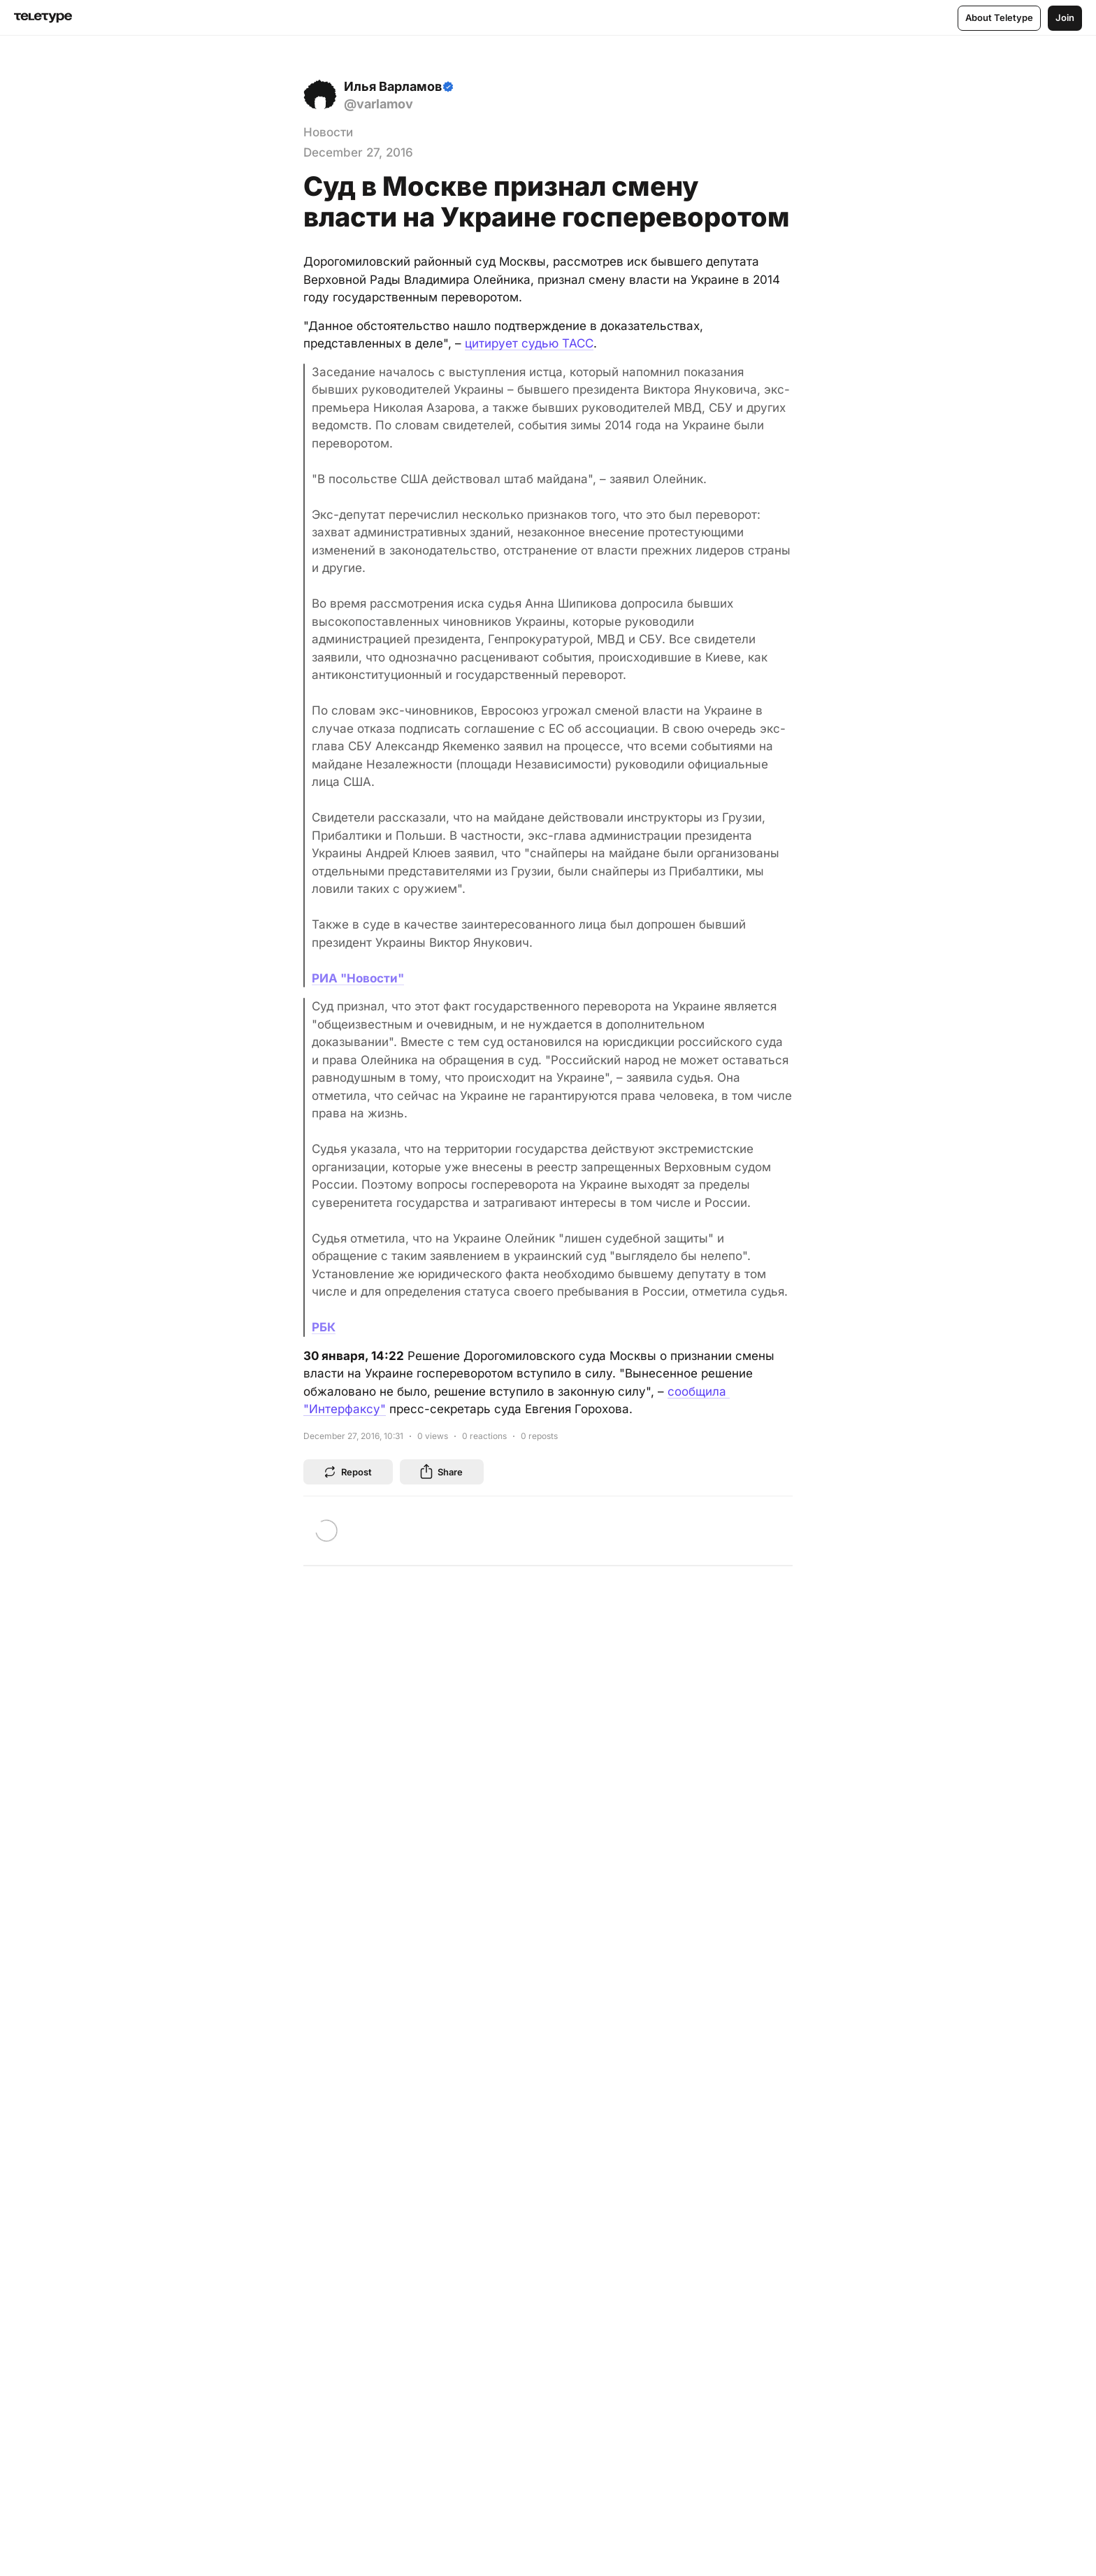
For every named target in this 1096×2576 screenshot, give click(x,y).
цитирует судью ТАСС (529, 343)
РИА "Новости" (358, 978)
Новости (328, 132)
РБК (324, 1327)
